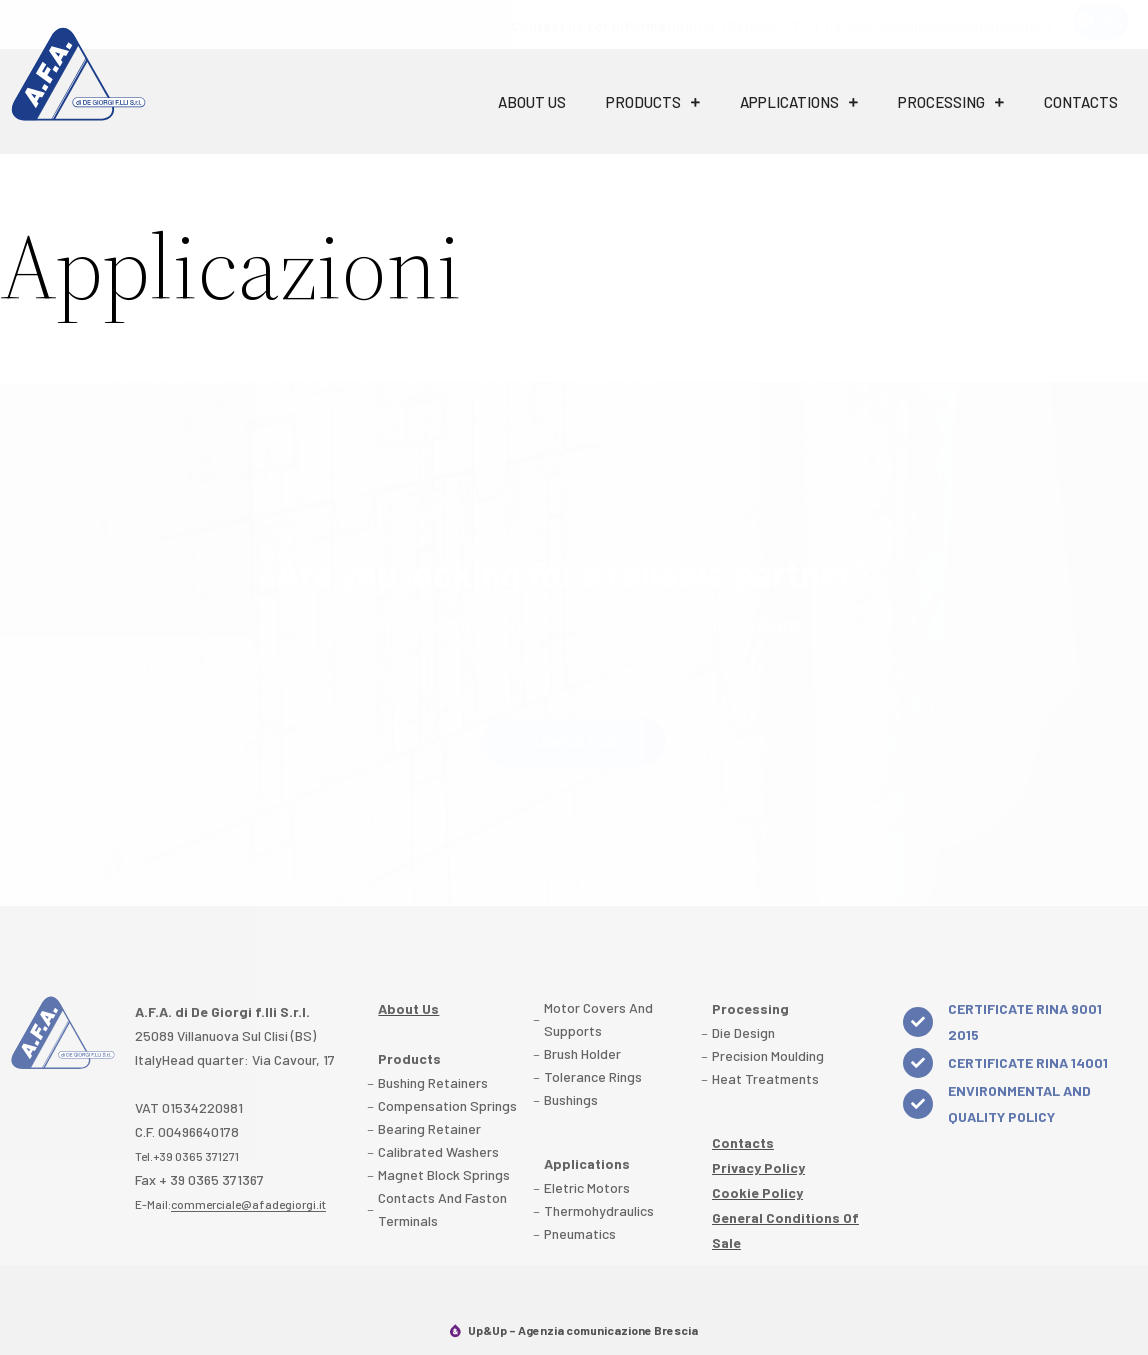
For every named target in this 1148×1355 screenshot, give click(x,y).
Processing (951, 102)
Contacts (1081, 102)
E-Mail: (230, 1204)
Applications (799, 102)
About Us (532, 102)
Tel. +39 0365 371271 (664, 25)
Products (653, 102)
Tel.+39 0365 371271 (187, 1156)
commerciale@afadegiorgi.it (248, 1204)
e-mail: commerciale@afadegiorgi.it (944, 25)
